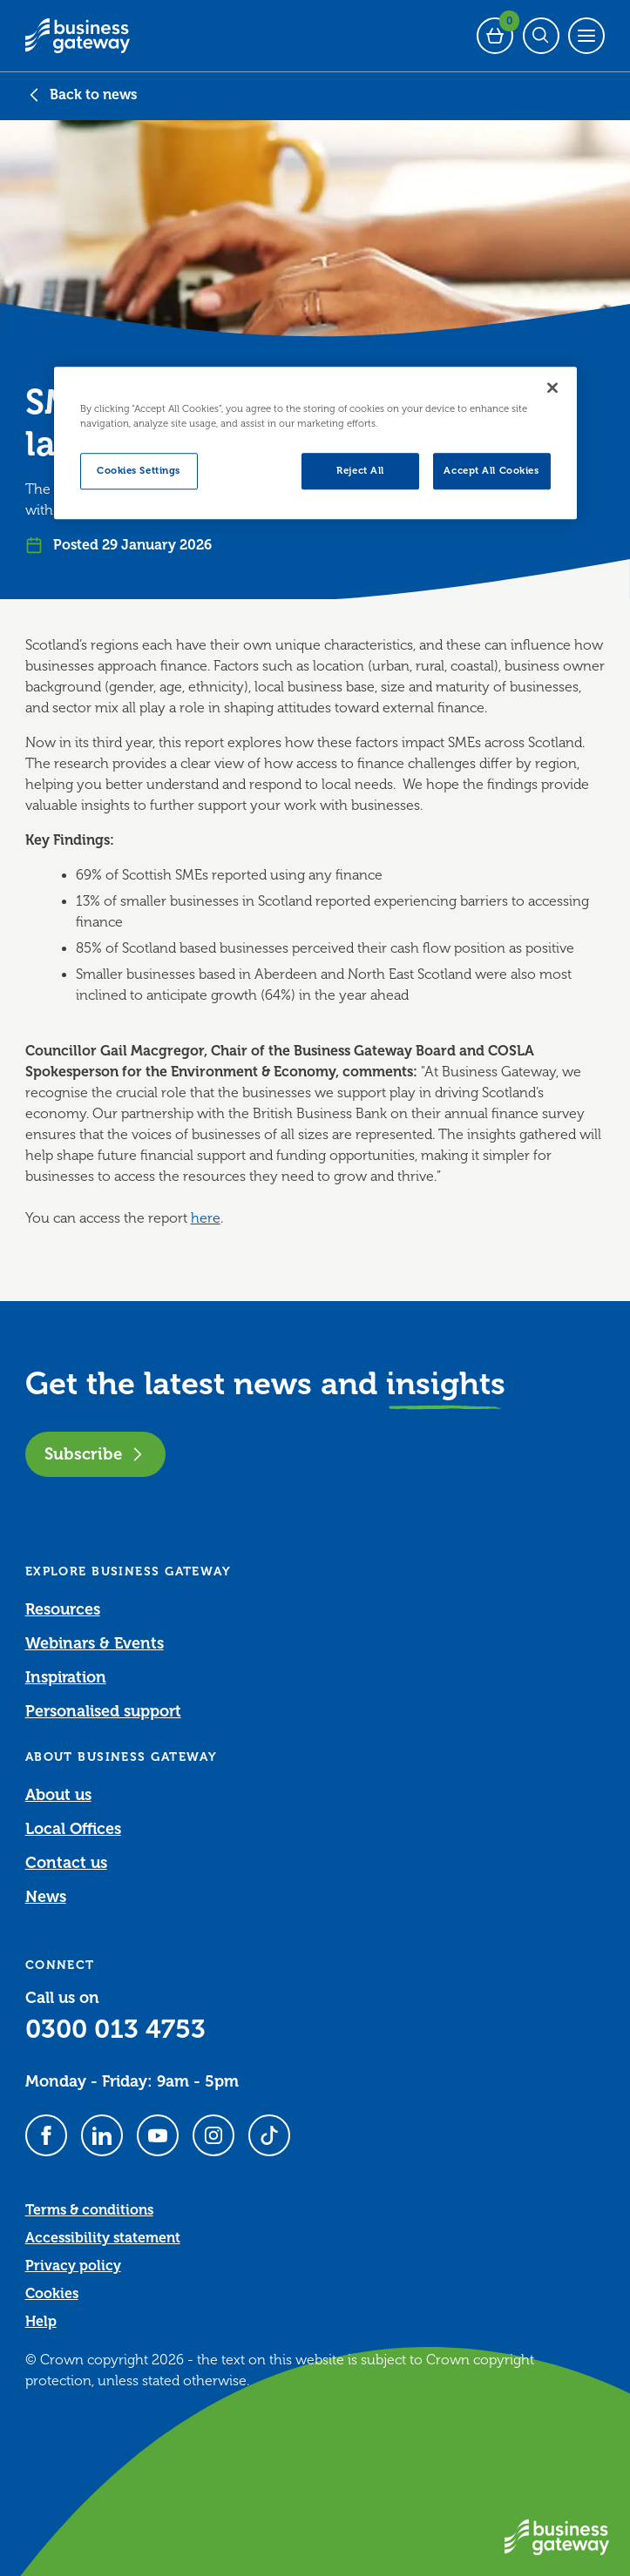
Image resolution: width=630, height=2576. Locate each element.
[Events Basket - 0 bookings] (495, 35)
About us (58, 1795)
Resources (62, 1609)
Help (41, 2322)
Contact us (66, 1862)
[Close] (552, 387)
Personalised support (103, 1711)
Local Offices (73, 1829)
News (45, 1896)
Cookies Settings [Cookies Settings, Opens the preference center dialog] (138, 470)
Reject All (360, 470)
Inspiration (65, 1677)
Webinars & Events (94, 1643)
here (205, 1218)
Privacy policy (73, 2266)
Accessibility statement (102, 2238)
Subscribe (95, 1454)
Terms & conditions (89, 2210)
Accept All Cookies (491, 470)
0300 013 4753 (115, 2029)
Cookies (51, 2294)
